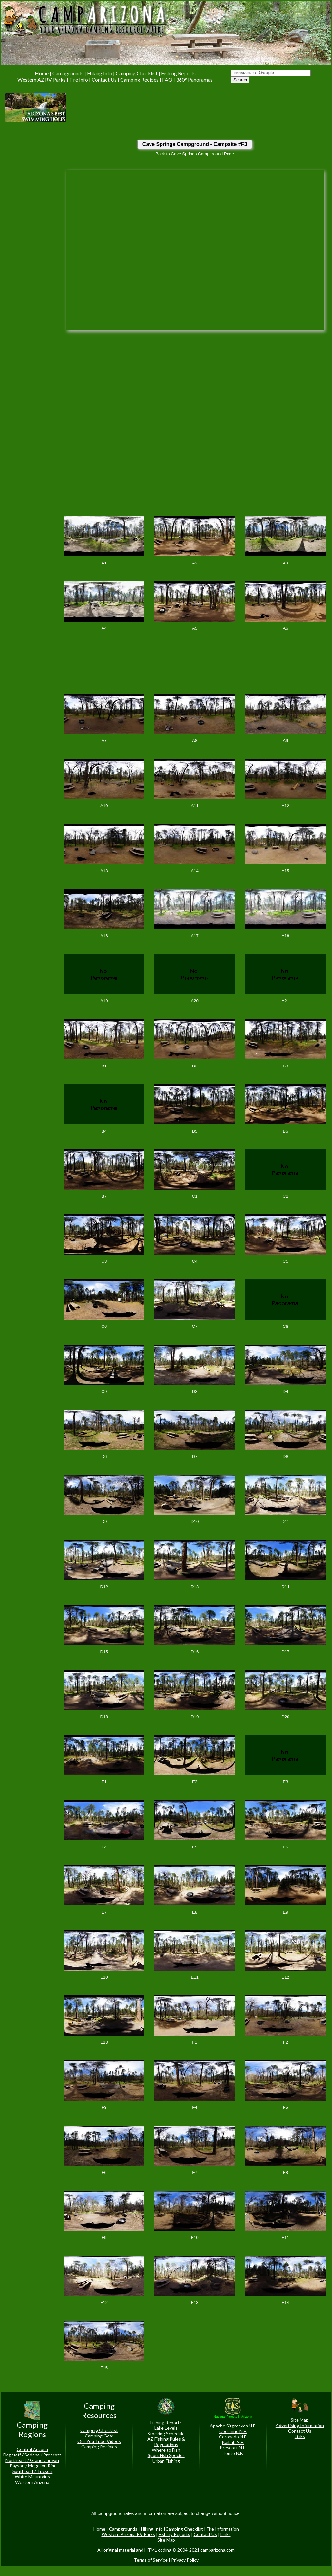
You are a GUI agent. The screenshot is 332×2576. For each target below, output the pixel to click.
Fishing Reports (178, 73)
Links (300, 2436)
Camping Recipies (99, 2446)
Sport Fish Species (166, 2455)
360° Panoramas (194, 79)
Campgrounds (67, 73)
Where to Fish (166, 2450)
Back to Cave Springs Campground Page (194, 153)
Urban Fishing (166, 2461)
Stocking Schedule (166, 2433)
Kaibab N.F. (233, 2442)
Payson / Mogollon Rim (32, 2465)
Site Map (299, 2420)
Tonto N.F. (232, 2453)
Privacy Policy (185, 2559)
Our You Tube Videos (99, 2441)
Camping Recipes (139, 79)
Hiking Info (99, 73)
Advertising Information (300, 2425)
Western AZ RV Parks (41, 79)
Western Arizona (32, 2482)
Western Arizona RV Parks (128, 2534)
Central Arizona (32, 2449)
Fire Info (78, 79)
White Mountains (32, 2476)
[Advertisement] (96, 107)
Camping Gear (99, 2435)
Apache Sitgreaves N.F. (233, 2425)
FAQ (167, 79)
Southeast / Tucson (32, 2471)
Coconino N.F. (233, 2431)
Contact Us (104, 79)
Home (42, 73)
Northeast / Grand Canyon (32, 2460)
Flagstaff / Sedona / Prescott (32, 2454)
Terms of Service (151, 2559)
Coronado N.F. (233, 2436)
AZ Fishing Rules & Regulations (166, 2441)
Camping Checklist (137, 73)
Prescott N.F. (233, 2447)
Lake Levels (166, 2428)
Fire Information (223, 2529)
